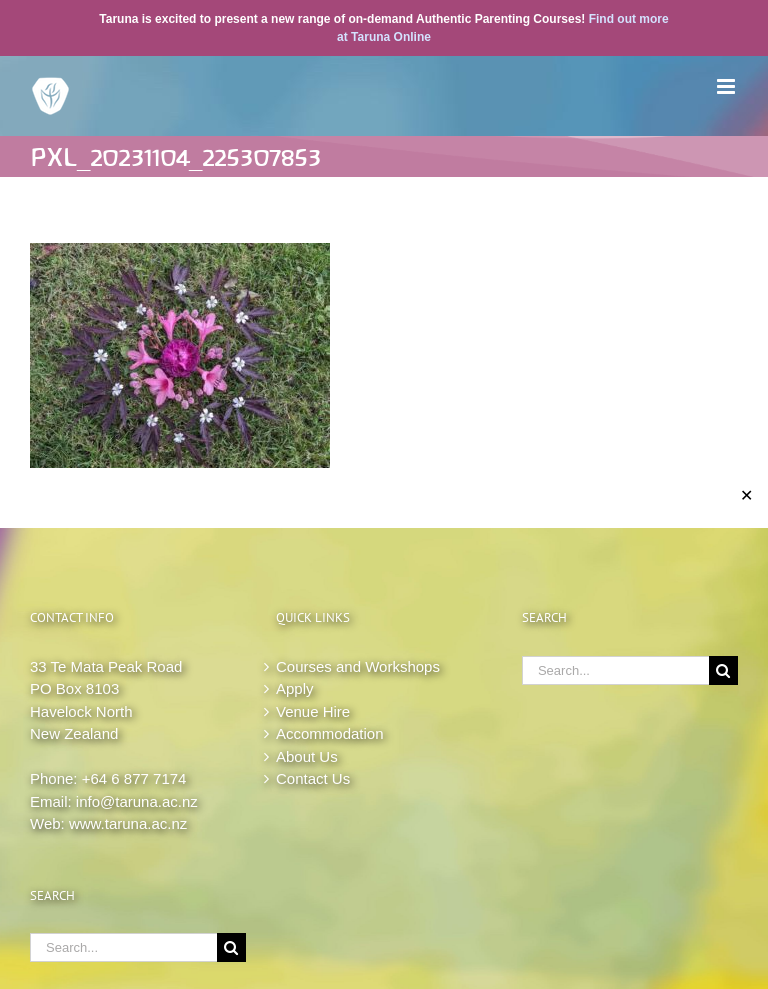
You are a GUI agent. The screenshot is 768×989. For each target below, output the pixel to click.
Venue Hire (313, 711)
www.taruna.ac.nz (128, 823)
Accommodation (330, 733)
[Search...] (123, 947)
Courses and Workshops (358, 666)
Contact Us (313, 778)
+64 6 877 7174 (134, 778)
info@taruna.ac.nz (137, 801)
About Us (307, 756)
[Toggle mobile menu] (727, 86)
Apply (295, 688)
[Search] (231, 947)
